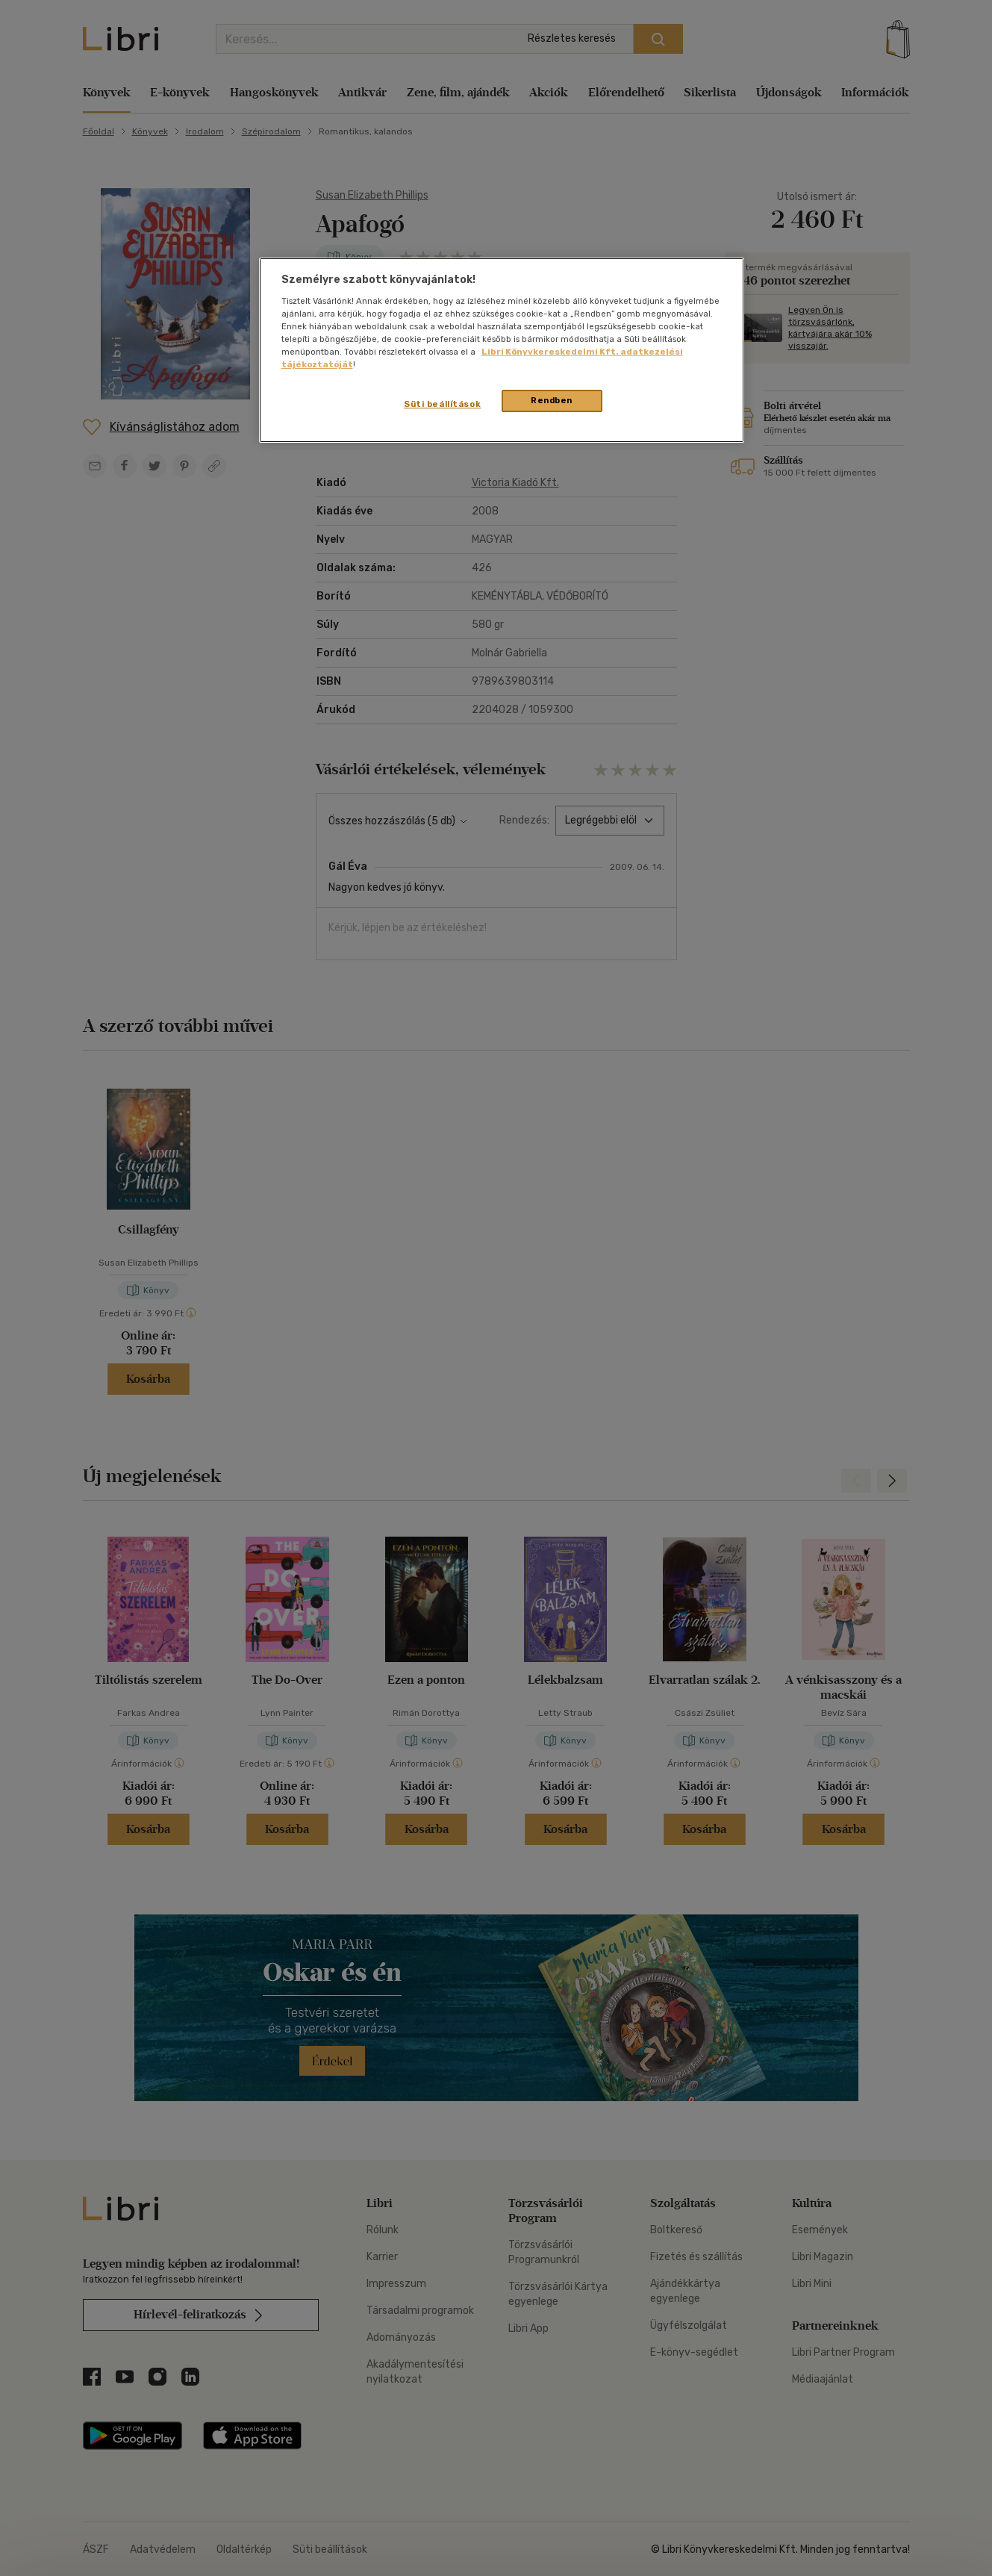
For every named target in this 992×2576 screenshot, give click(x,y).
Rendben (552, 400)
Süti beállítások (442, 404)
